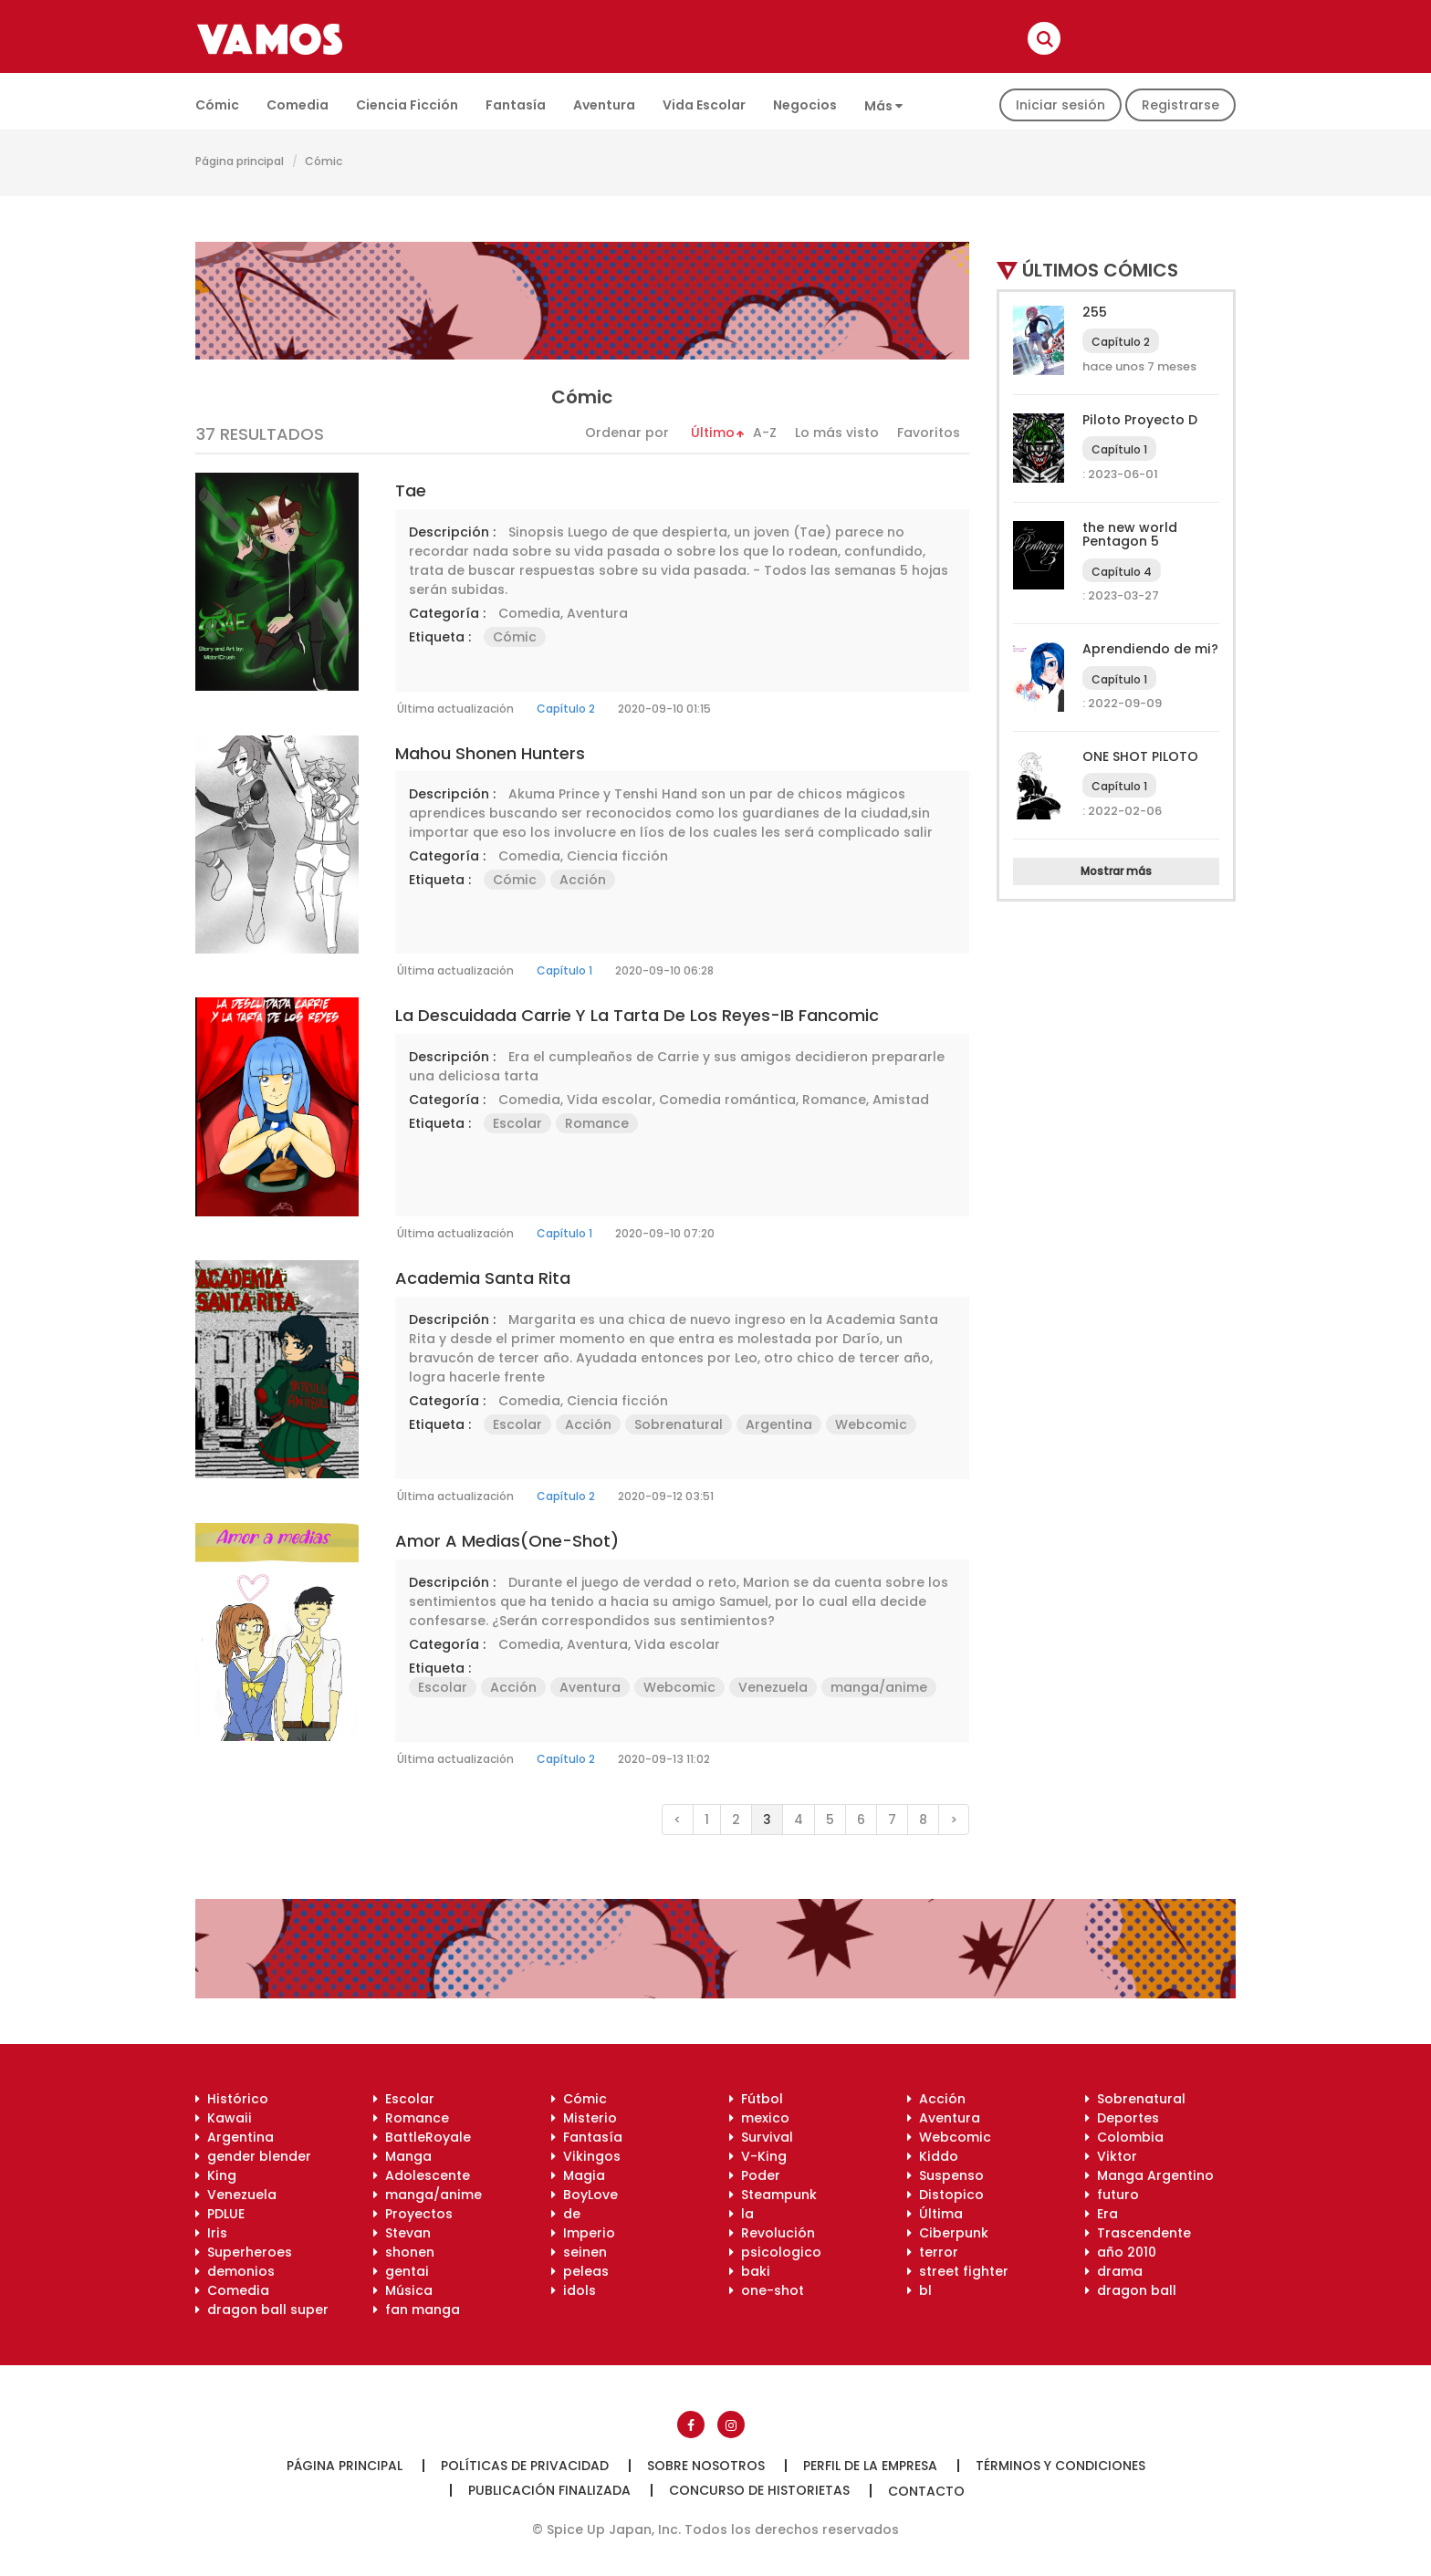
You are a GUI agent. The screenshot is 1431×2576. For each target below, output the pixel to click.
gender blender (253, 2156)
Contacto (926, 2491)
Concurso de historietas (759, 2490)
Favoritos (928, 432)
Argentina (779, 1424)
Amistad (900, 1099)
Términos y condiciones (1060, 2465)
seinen (579, 2252)
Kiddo (932, 2156)
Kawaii (223, 2118)
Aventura (604, 105)
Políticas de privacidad (525, 2465)
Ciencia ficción (407, 105)
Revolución (772, 2233)
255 (1094, 312)
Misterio (584, 2118)
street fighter (957, 2271)
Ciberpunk (947, 2233)
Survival (761, 2137)
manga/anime (878, 1687)
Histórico (231, 2099)
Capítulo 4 (1122, 571)
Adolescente (421, 2175)
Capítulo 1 (564, 970)
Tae (410, 490)
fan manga (416, 2309)
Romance (834, 1099)
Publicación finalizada (549, 2490)
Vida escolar (704, 105)
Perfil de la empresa (870, 2465)
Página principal (239, 161)
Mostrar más (1116, 871)
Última (935, 2214)
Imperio (583, 2233)
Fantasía (516, 105)
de (565, 2214)
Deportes (1122, 2118)
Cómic (217, 105)
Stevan (402, 2233)
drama (1114, 2271)
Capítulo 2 (566, 708)
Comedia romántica (727, 1099)
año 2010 (1120, 2252)
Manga (402, 2156)
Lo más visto (837, 432)
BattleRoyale (422, 2137)
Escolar (517, 1123)
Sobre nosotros (706, 2465)
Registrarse (1180, 105)
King (215, 2175)
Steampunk (773, 2194)
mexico (759, 2118)
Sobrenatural (678, 1424)
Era (1101, 2214)
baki (749, 2271)
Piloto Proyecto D (1139, 420)
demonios (235, 2271)
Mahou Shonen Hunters (490, 753)
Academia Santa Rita (482, 1278)
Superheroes (243, 2252)
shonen (403, 2252)
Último (713, 432)
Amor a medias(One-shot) (507, 1540)
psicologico (775, 2252)
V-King (758, 2156)
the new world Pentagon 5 (1129, 534)
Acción (582, 880)
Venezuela (773, 1687)
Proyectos (413, 2214)
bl (919, 2290)
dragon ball (1130, 2290)
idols (573, 2290)
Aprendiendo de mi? (1150, 649)
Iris (211, 2233)
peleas (580, 2271)
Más (883, 106)
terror (932, 2252)
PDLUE (220, 2214)
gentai (401, 2271)
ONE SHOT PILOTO (1140, 756)
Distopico (945, 2194)
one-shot (766, 2290)
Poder (754, 2175)
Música (403, 2290)
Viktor (1111, 2156)
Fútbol (756, 2099)
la (741, 2214)
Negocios (805, 105)
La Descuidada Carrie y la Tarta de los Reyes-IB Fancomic (637, 1015)
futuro (1112, 2194)
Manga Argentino (1149, 2175)
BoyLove (584, 2194)
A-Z (765, 432)
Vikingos (586, 2156)
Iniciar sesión (1060, 105)
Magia (578, 2175)
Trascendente (1138, 2233)
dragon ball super (262, 2309)
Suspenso (945, 2175)
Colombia (1124, 2137)
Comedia (297, 105)
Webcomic (871, 1424)
